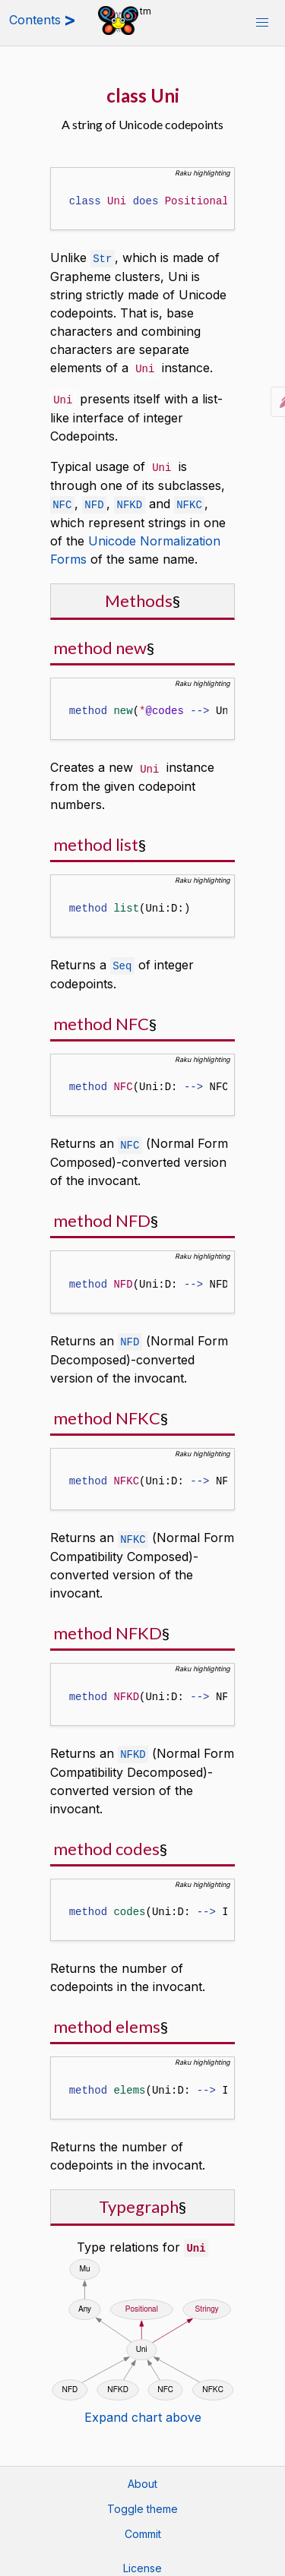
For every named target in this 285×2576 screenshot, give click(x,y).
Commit (143, 2524)
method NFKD (107, 1625)
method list (95, 840)
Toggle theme (142, 2499)
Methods (139, 596)
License (142, 2558)
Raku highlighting (202, 173)
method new (100, 644)
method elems (106, 2018)
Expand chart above (142, 2408)
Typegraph (139, 2198)
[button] (262, 23)
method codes (106, 1840)
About (142, 2474)
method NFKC (106, 1411)
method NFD (101, 1214)
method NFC (101, 1018)
